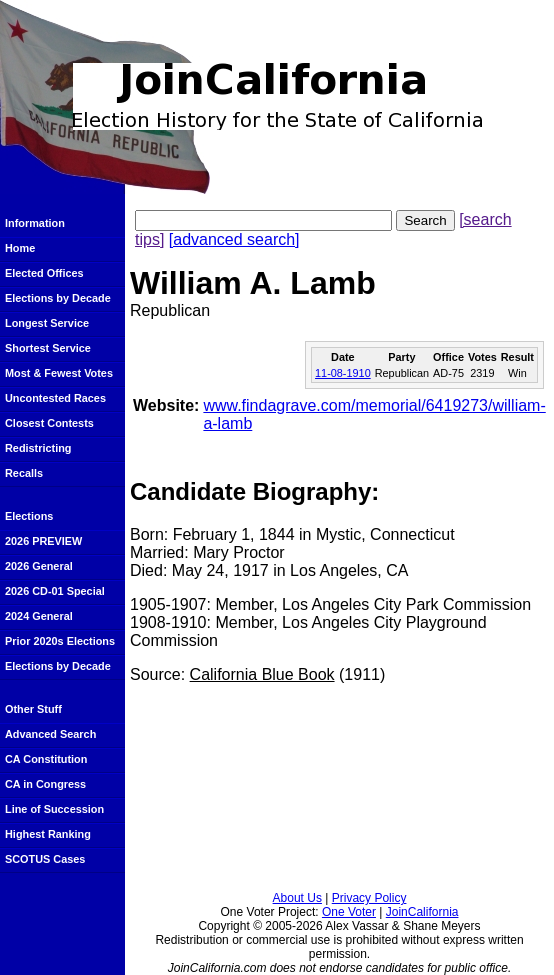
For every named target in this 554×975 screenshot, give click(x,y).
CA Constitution (46, 759)
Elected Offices (44, 273)
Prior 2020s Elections (60, 641)
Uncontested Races (55, 398)
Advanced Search (50, 734)
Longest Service (47, 323)
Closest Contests (49, 423)
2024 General (39, 616)
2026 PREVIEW (43, 541)
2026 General (39, 566)
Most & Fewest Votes (59, 373)
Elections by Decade (58, 298)
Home (20, 248)
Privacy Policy (369, 898)
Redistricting (38, 448)
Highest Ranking (48, 834)
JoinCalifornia (422, 912)
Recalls (24, 473)
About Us (297, 898)
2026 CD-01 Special (55, 591)
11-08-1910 (343, 373)
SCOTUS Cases (45, 859)
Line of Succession (54, 809)
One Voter (349, 912)
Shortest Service (48, 348)
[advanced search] (234, 239)
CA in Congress (45, 784)
